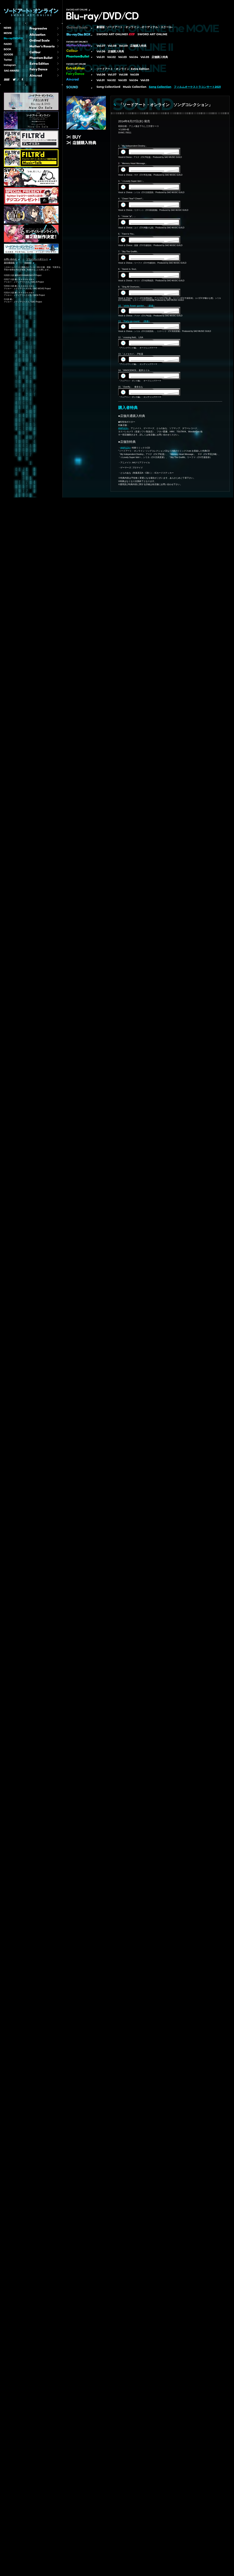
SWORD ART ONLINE (152, 34)
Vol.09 (123, 45)
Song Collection (160, 87)
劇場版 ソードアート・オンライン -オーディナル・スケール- (135, 27)
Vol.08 (112, 45)
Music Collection (134, 87)
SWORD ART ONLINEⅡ (112, 34)
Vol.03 (122, 57)
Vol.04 (133, 57)
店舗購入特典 (138, 45)
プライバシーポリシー (37, 259)
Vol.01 (101, 57)
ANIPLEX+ (123, 428)
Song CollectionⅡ (108, 87)
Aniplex (27, 263)
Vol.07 (101, 45)
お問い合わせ (10, 259)
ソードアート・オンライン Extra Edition (123, 69)
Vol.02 (111, 57)
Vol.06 (101, 51)
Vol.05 (144, 57)
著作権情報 (9, 263)
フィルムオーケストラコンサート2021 (197, 87)
